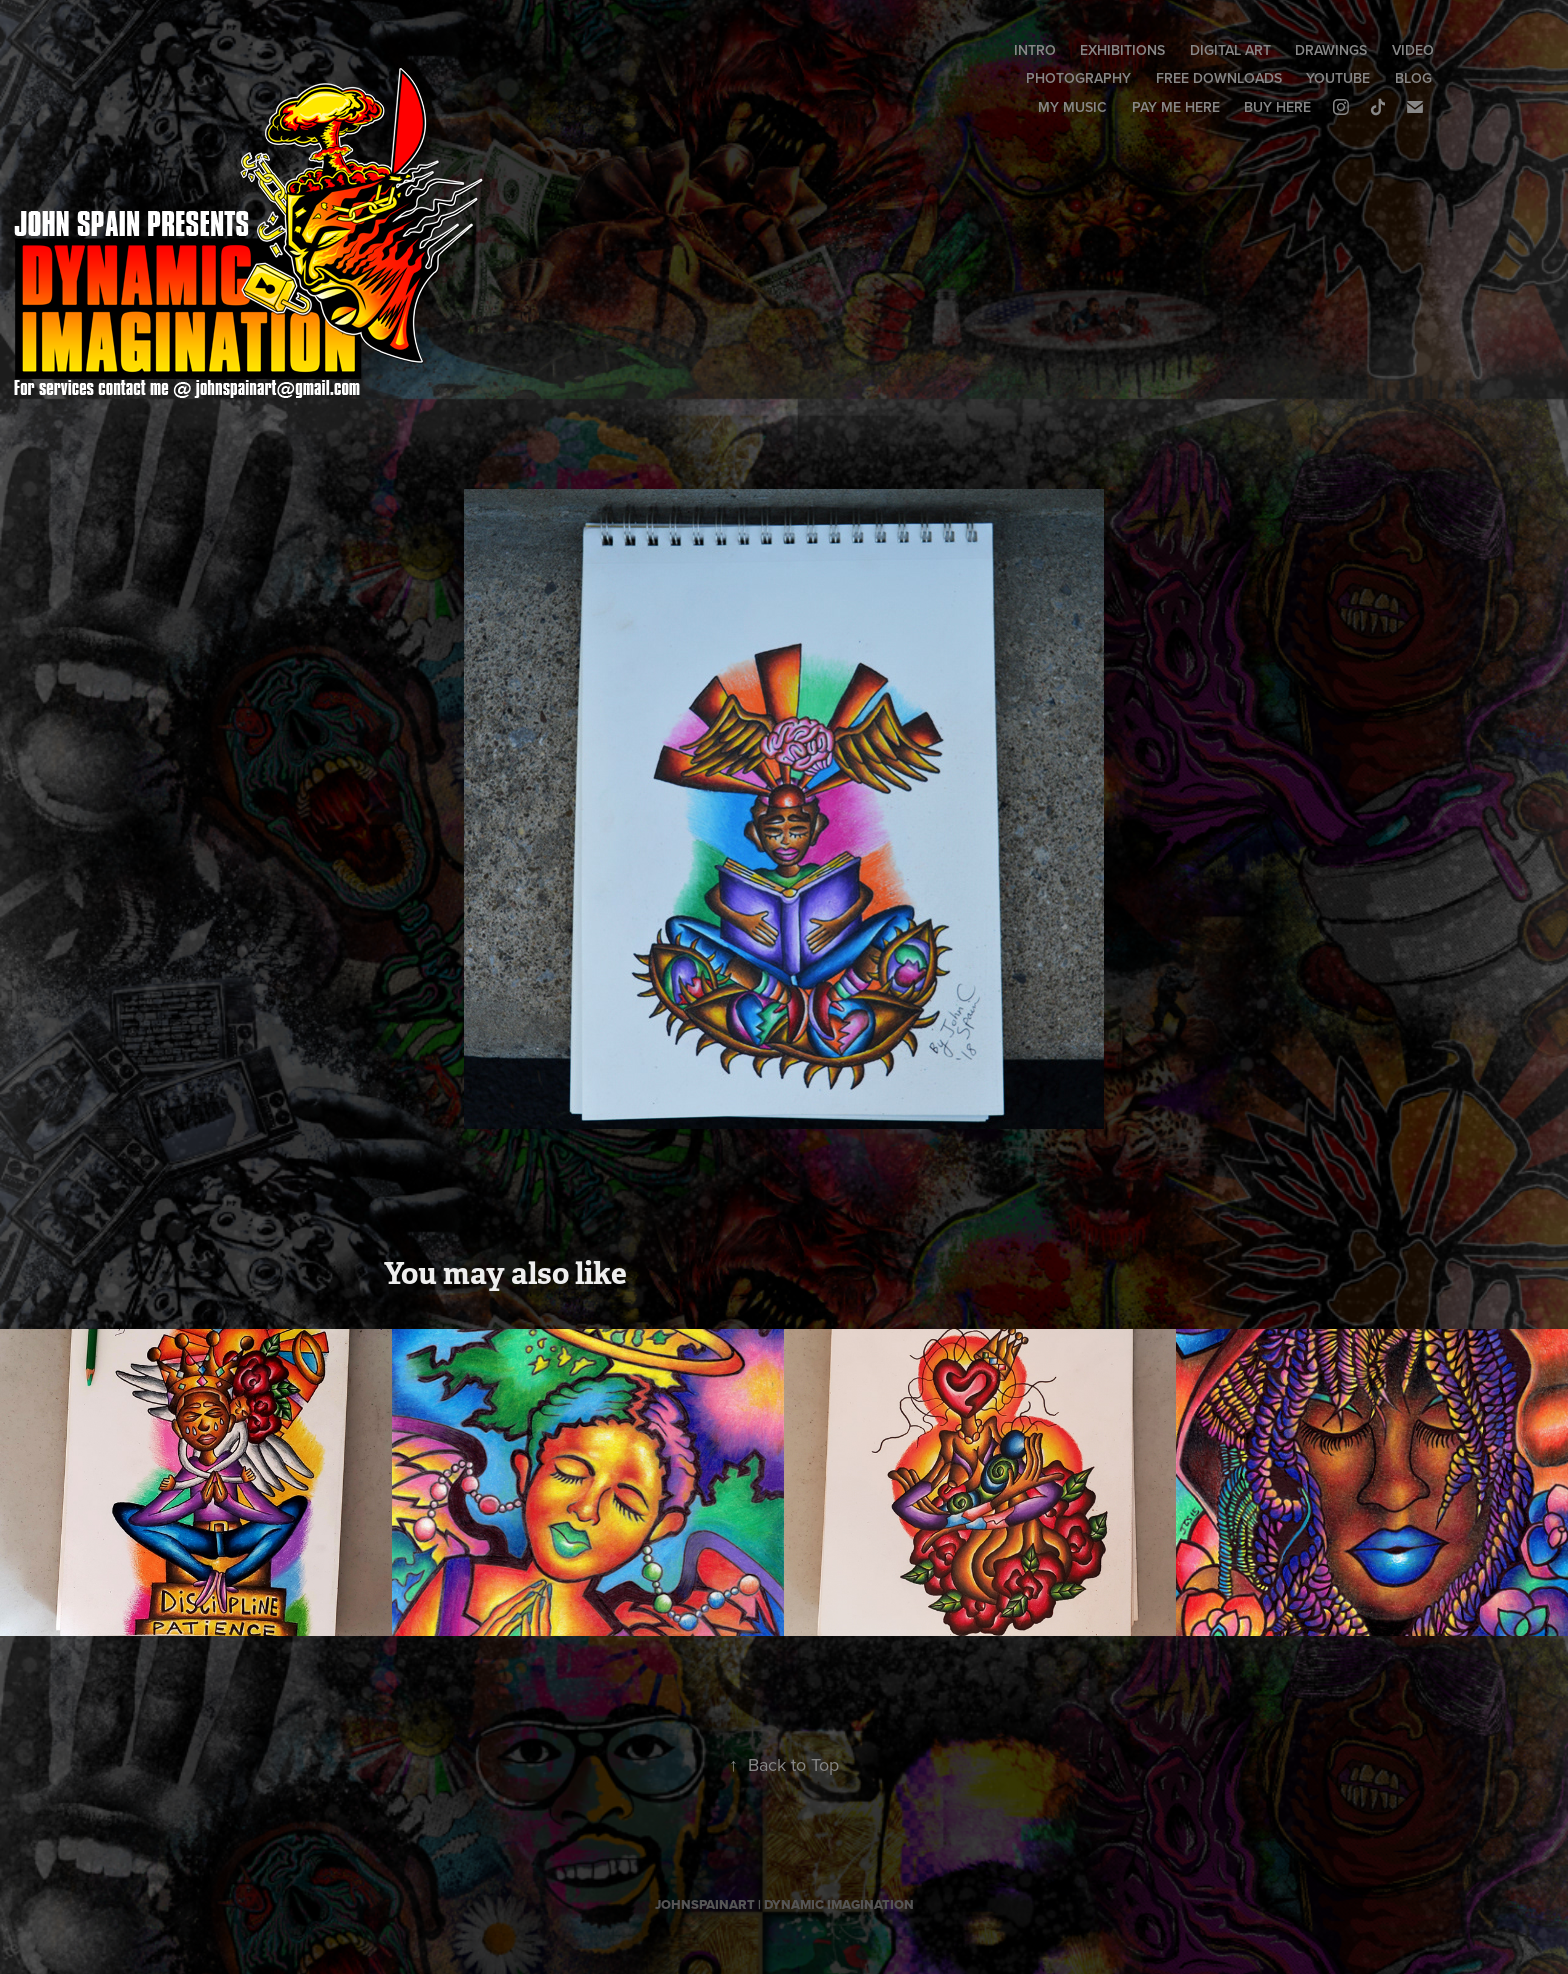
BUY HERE (1277, 107)
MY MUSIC (1072, 107)
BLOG (1413, 78)
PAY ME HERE (1176, 107)
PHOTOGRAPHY (1078, 78)
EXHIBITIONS (1122, 50)
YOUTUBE (1338, 78)
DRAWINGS (1331, 50)
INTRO (1035, 50)
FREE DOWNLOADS (1219, 78)
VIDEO (1413, 50)
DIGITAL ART (1230, 50)
